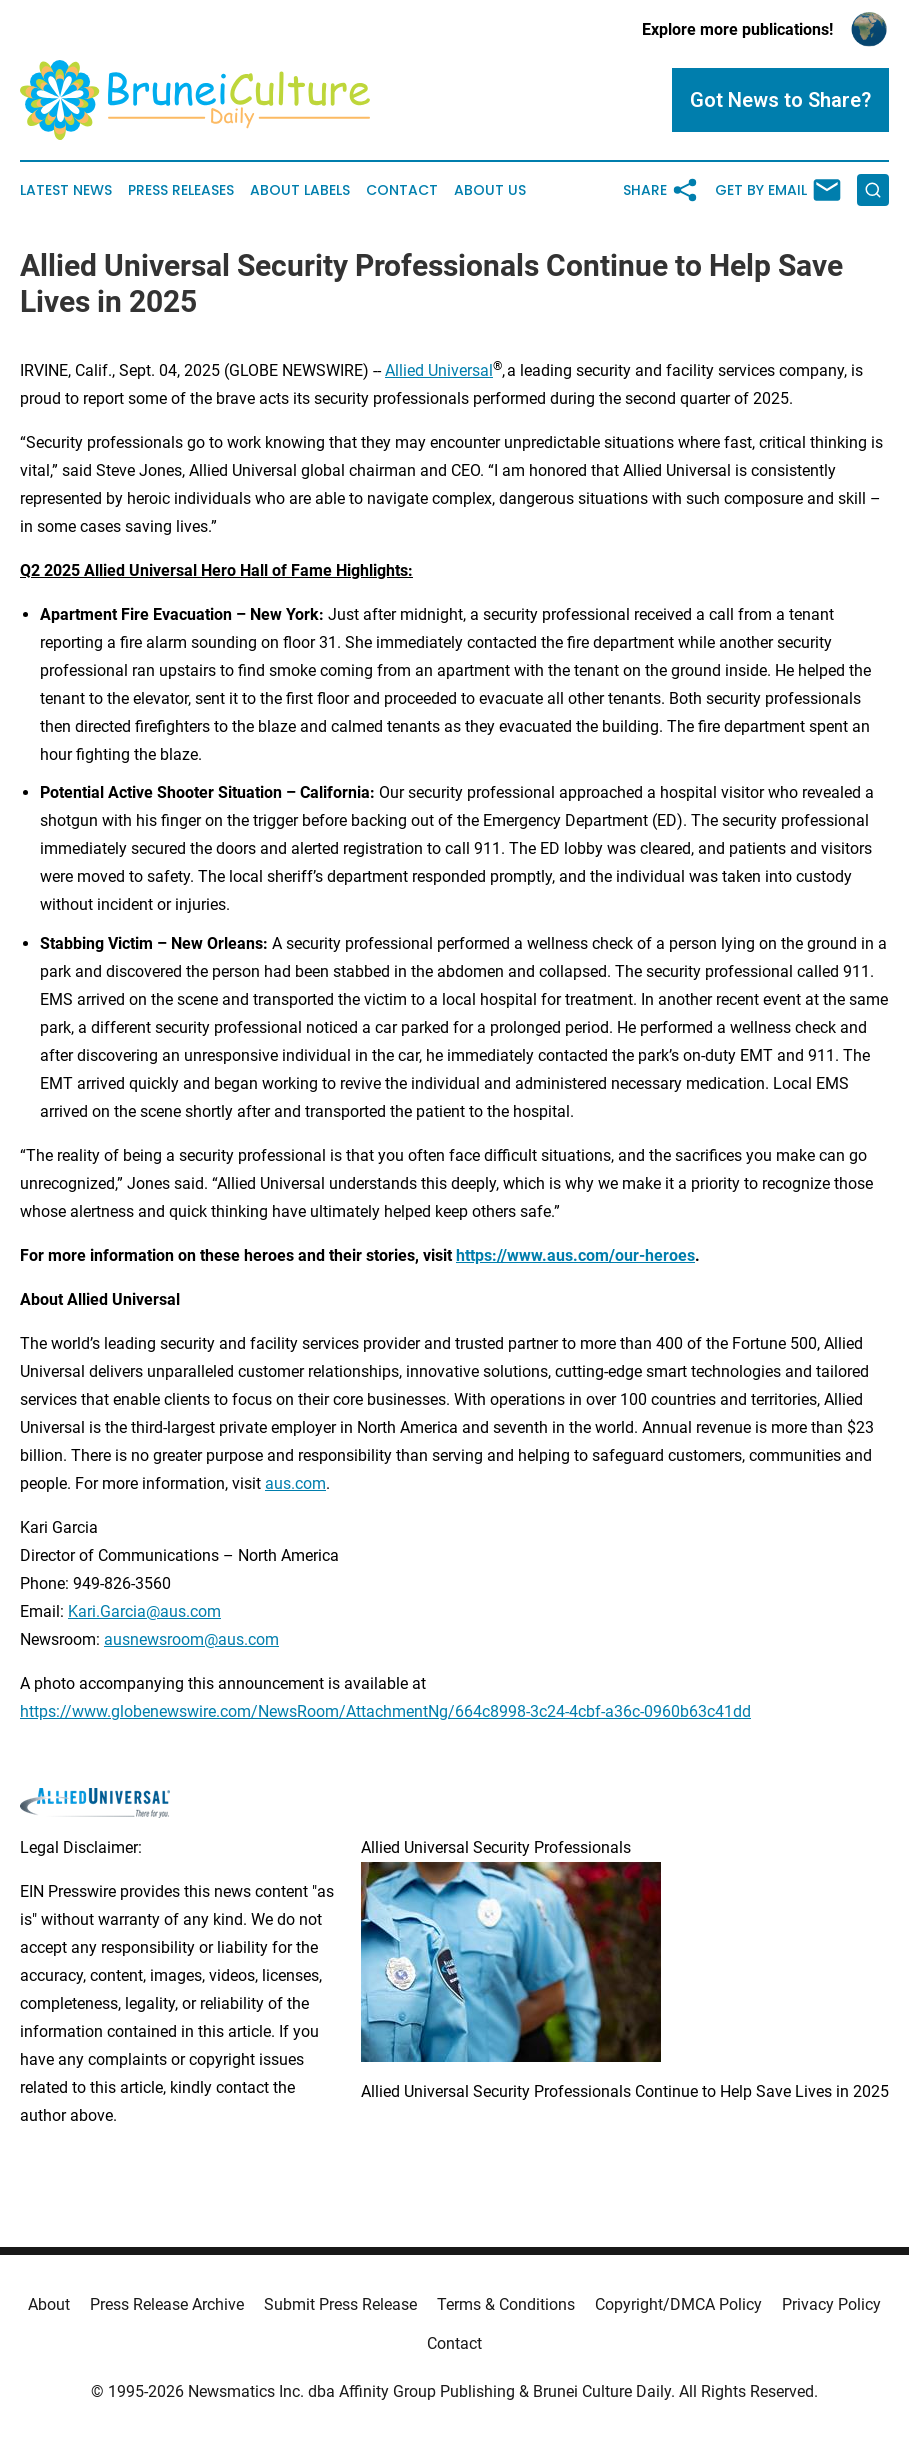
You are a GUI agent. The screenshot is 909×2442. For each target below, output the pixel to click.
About (49, 2304)
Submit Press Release (340, 2304)
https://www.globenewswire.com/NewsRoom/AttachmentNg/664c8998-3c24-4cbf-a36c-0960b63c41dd (385, 1711)
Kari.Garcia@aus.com (144, 1611)
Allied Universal (439, 370)
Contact (402, 190)
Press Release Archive (167, 2304)
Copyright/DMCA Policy (678, 2304)
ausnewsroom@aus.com (191, 1639)
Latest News (66, 190)
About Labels (300, 190)
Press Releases (181, 190)
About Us (490, 190)
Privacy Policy (831, 2304)
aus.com (295, 1483)
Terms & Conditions (506, 2304)
